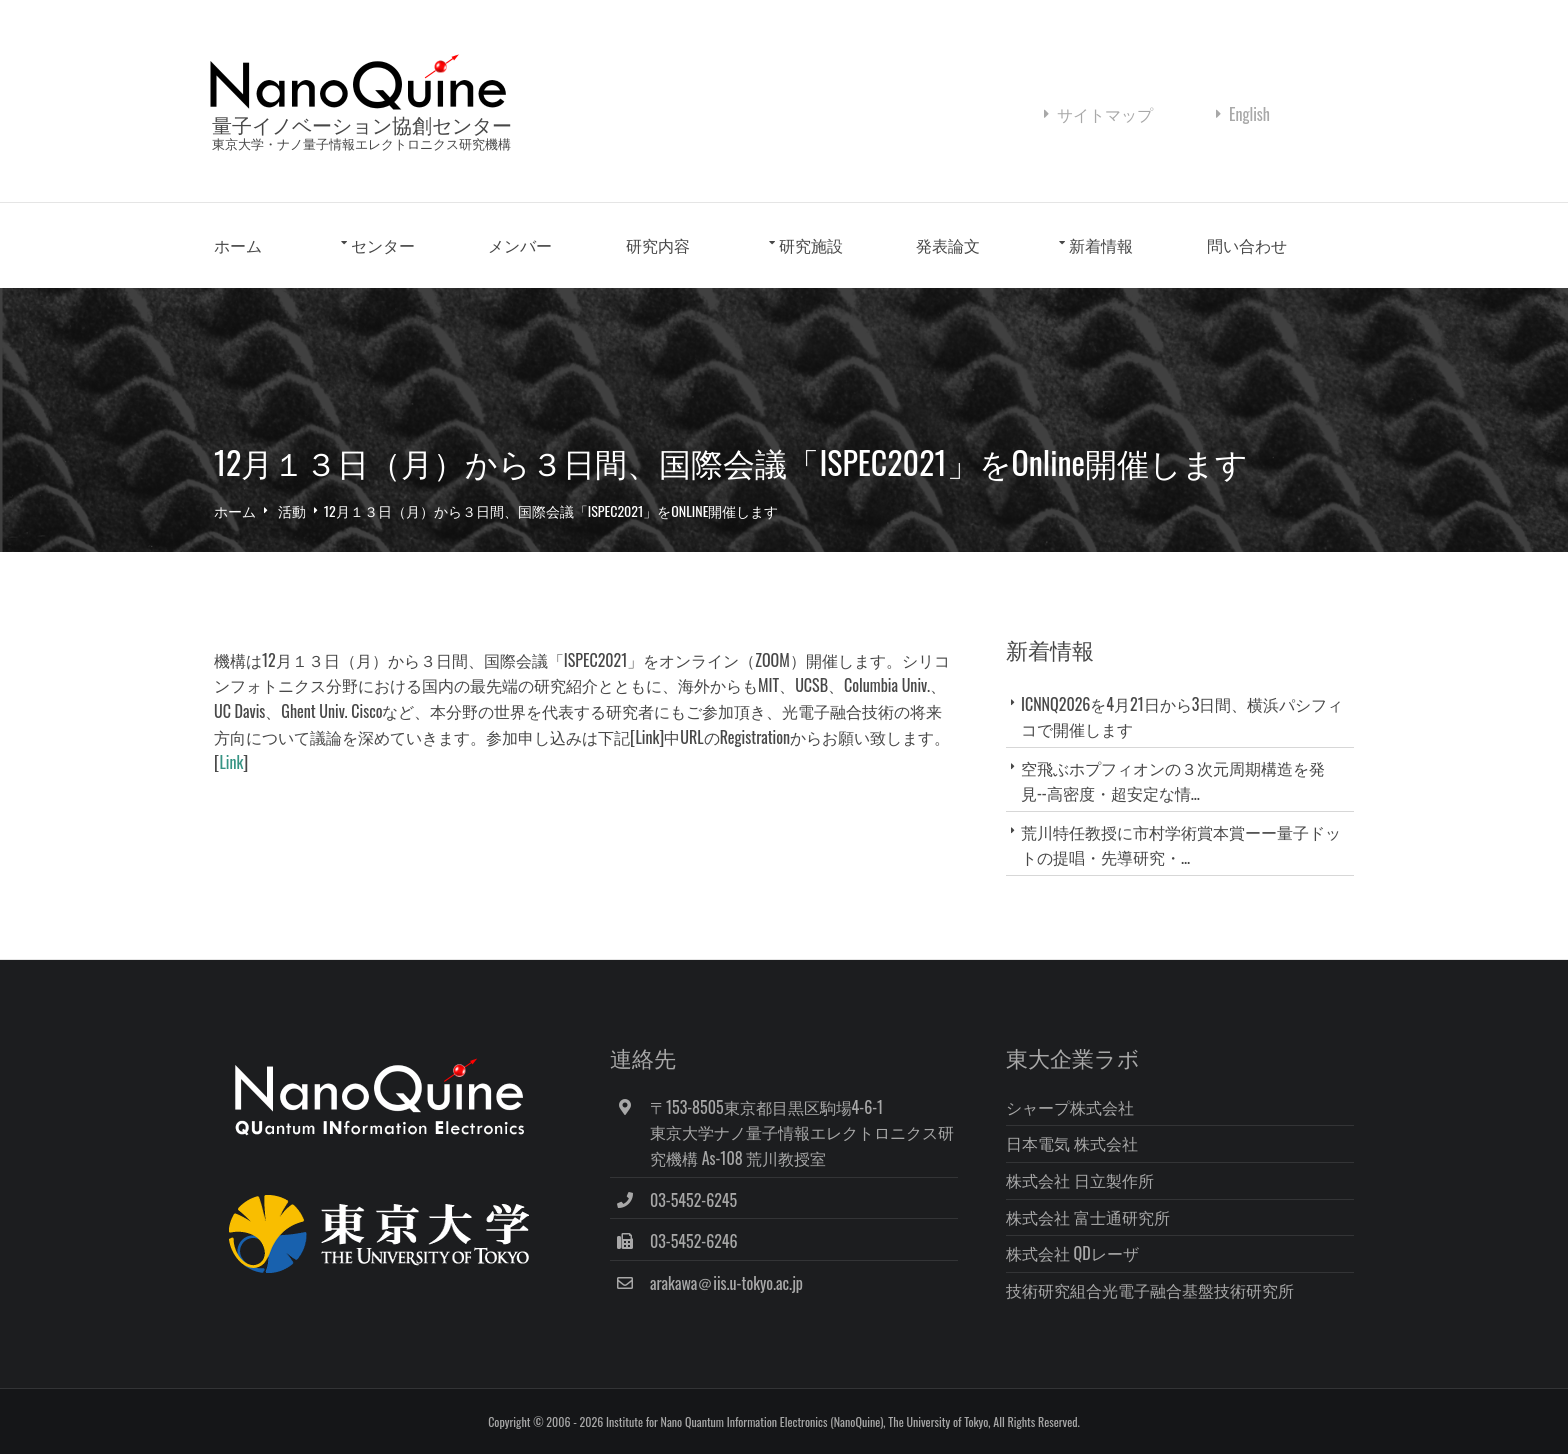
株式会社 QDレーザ (1072, 1253)
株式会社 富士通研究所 (1088, 1217)
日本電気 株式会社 (1072, 1143)
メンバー (520, 245)
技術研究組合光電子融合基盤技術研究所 (1150, 1290)
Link (231, 762)
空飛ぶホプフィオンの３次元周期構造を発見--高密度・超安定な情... (1173, 780)
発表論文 (948, 245)
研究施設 (811, 245)
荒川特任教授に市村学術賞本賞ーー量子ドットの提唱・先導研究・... (1181, 844)
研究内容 (658, 245)
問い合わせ (1247, 245)
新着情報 (1101, 245)
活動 (292, 510)
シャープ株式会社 (1070, 1107)
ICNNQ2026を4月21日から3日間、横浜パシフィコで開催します (1182, 716)
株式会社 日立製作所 (1080, 1180)
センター (383, 245)
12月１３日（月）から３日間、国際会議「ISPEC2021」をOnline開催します (551, 510)
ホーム (238, 245)
